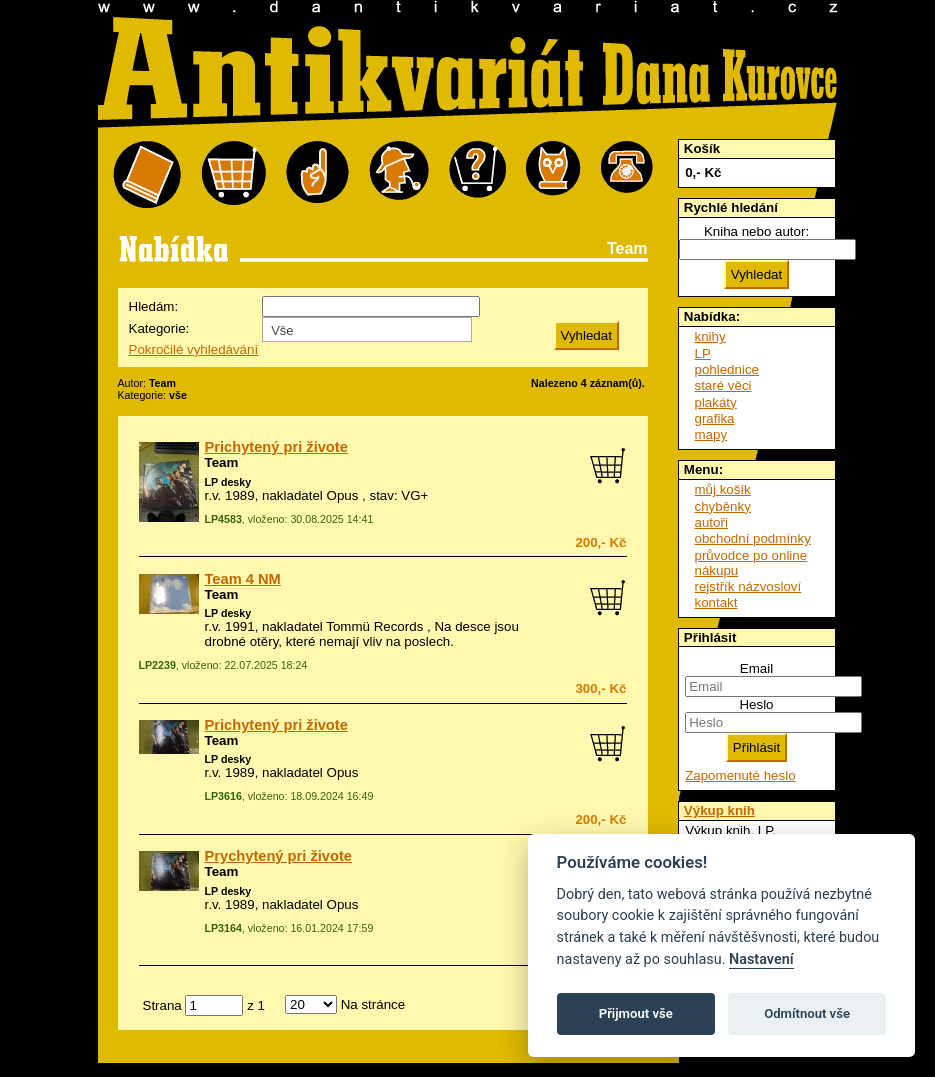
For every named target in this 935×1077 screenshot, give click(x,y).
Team (222, 462)
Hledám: (154, 306)
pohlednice (727, 369)
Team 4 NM (243, 579)
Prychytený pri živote (278, 856)
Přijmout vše (636, 1013)
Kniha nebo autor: (756, 231)
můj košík (723, 489)
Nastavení (761, 959)
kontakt (716, 602)
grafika (715, 418)
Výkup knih (719, 810)
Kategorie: (159, 328)
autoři (711, 522)
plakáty (716, 402)
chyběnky (723, 506)
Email (756, 668)
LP (703, 353)
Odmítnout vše (807, 1013)
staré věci (723, 385)
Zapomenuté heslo (740, 775)
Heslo (756, 704)
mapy (711, 434)
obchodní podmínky (753, 538)
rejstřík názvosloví (748, 586)
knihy (710, 336)
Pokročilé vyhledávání (194, 349)
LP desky (228, 482)
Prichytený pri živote (276, 447)
